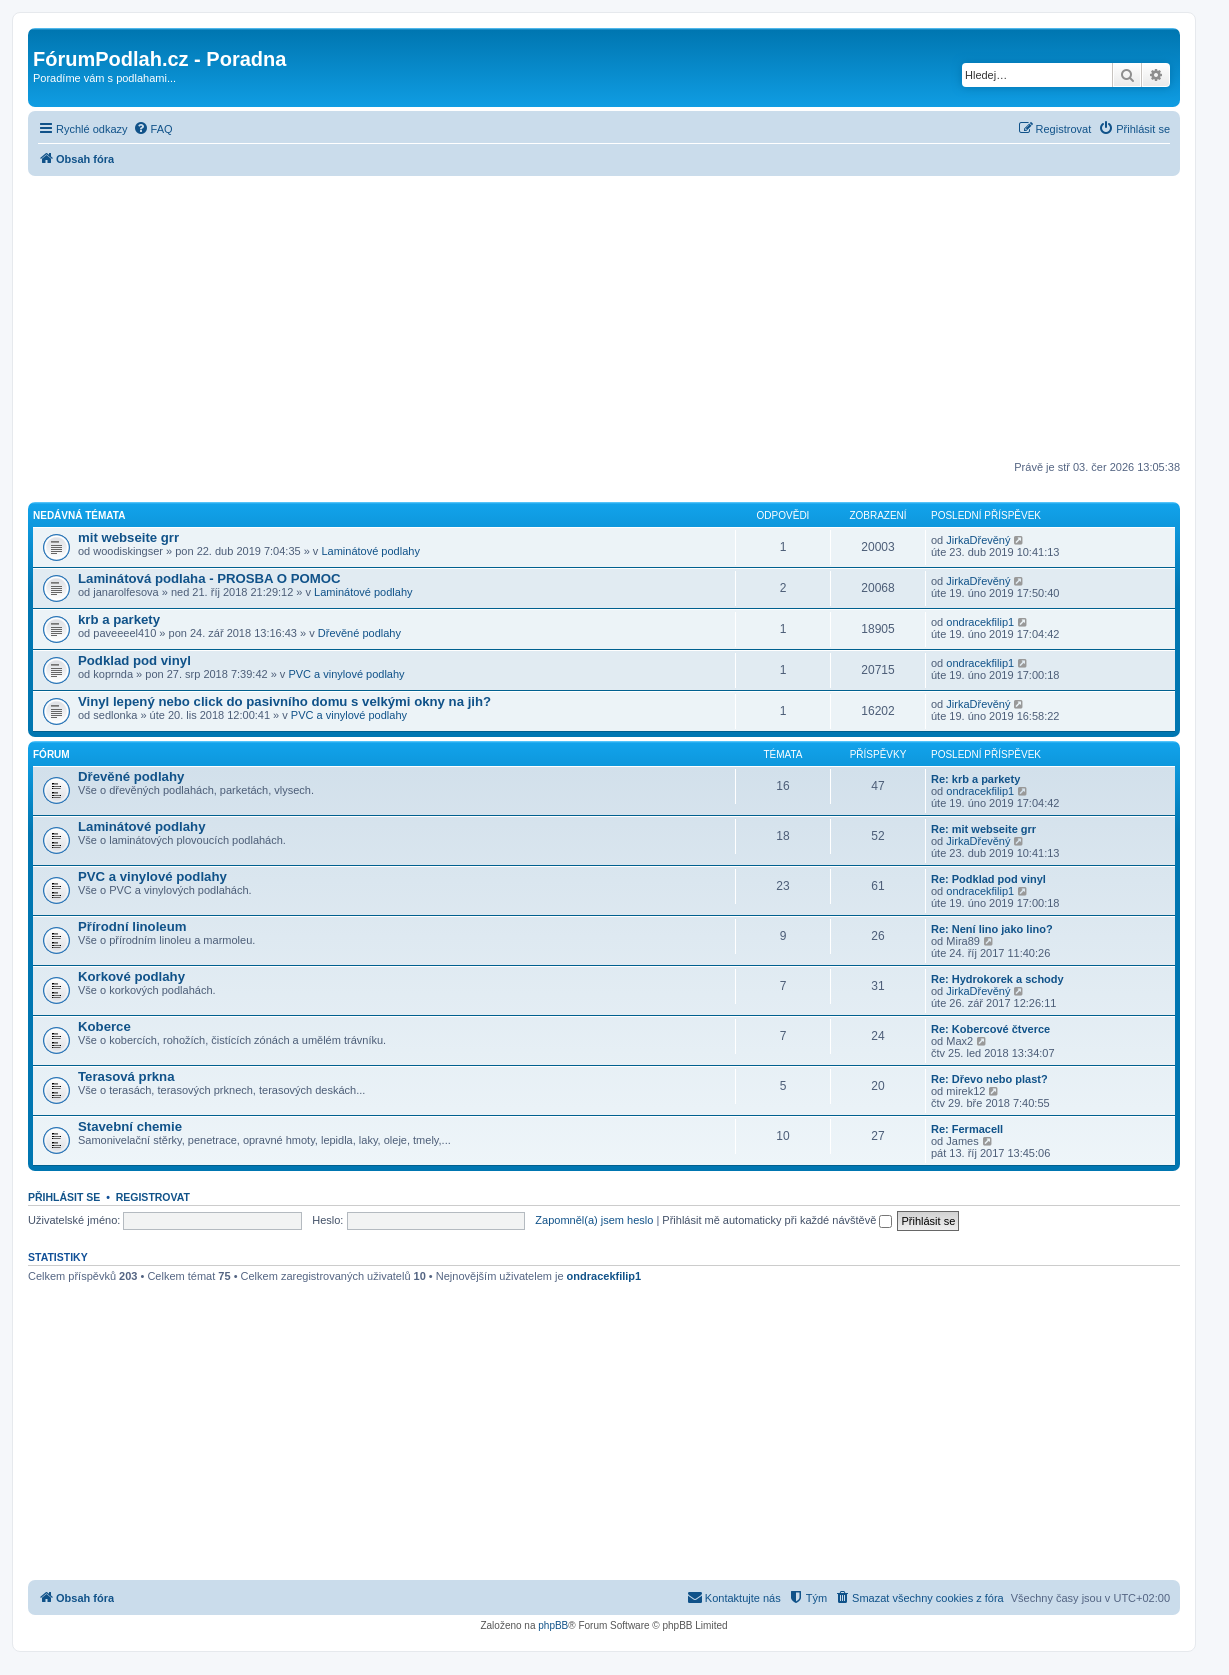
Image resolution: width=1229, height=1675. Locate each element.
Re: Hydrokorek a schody (997, 979)
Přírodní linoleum (132, 926)
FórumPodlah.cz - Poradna (159, 59)
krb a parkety (119, 619)
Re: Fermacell (967, 1129)
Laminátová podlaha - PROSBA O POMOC (209, 578)
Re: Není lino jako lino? (992, 929)
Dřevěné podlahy (359, 633)
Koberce (104, 1026)
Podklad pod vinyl (134, 660)
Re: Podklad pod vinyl (988, 879)
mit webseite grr (128, 537)
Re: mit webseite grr (983, 829)
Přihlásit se (64, 1197)
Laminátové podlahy (370, 551)
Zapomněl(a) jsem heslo (594, 1220)
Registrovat (153, 1197)
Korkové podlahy (131, 976)
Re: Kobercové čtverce (990, 1029)
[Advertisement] (604, 316)
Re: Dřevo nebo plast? (989, 1079)
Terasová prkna (126, 1076)
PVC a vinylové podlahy (346, 674)
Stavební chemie (130, 1126)
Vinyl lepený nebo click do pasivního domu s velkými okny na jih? (284, 701)
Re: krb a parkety (975, 779)
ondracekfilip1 (980, 622)
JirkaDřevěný (978, 540)
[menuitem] (153, 129)
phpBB (553, 1625)
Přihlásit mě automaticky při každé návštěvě (777, 1220)
